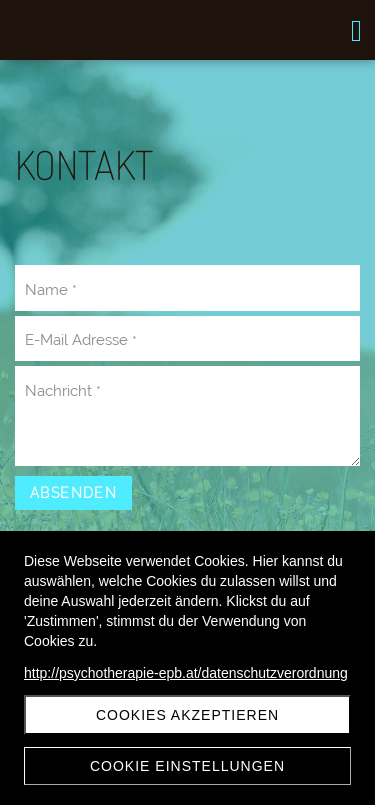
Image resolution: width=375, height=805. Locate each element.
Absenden (73, 493)
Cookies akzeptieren (187, 715)
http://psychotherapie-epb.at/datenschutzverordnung (186, 673)
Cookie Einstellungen (187, 766)
